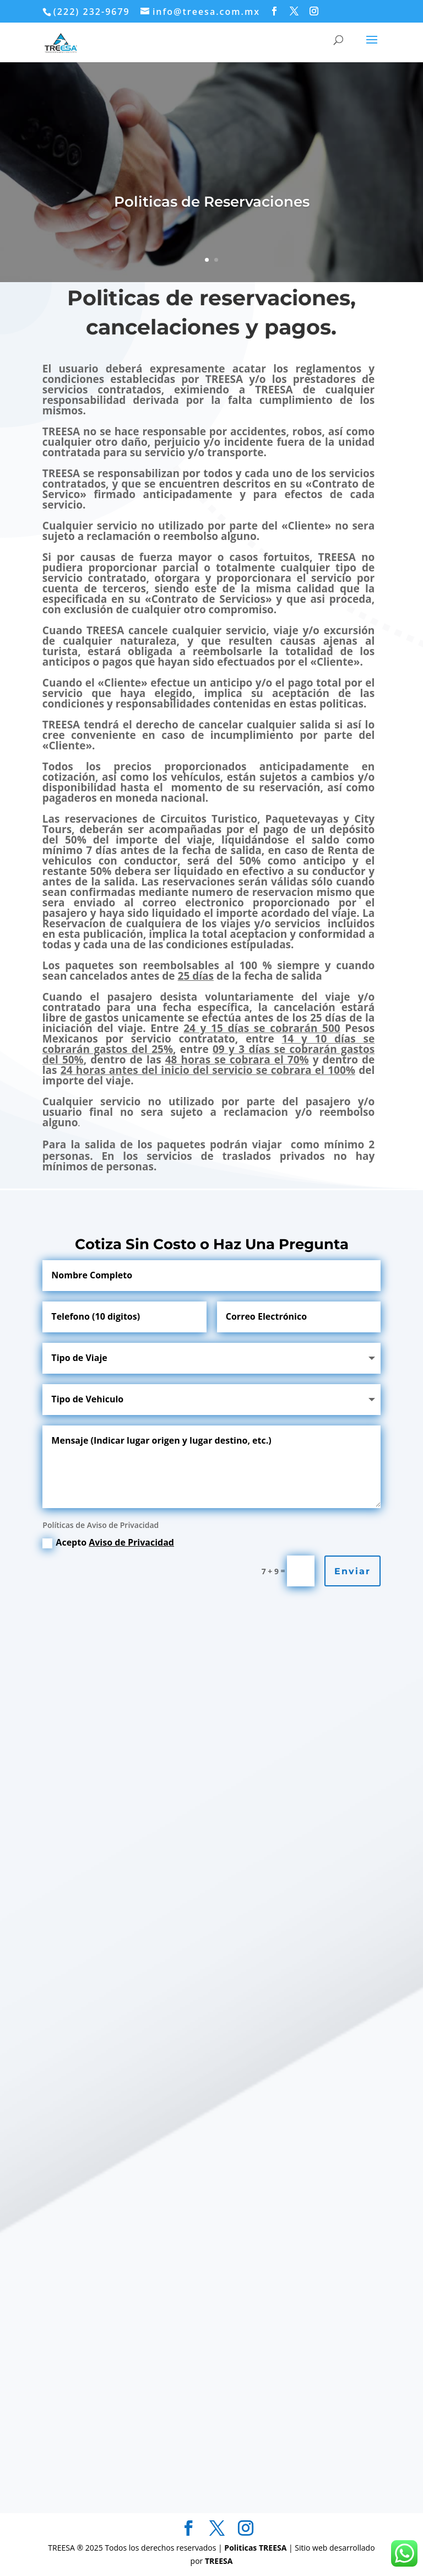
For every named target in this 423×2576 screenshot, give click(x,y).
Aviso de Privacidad (131, 1542)
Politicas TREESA (256, 2547)
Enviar (352, 1571)
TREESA (218, 2561)
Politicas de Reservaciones (212, 201)
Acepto (108, 1542)
